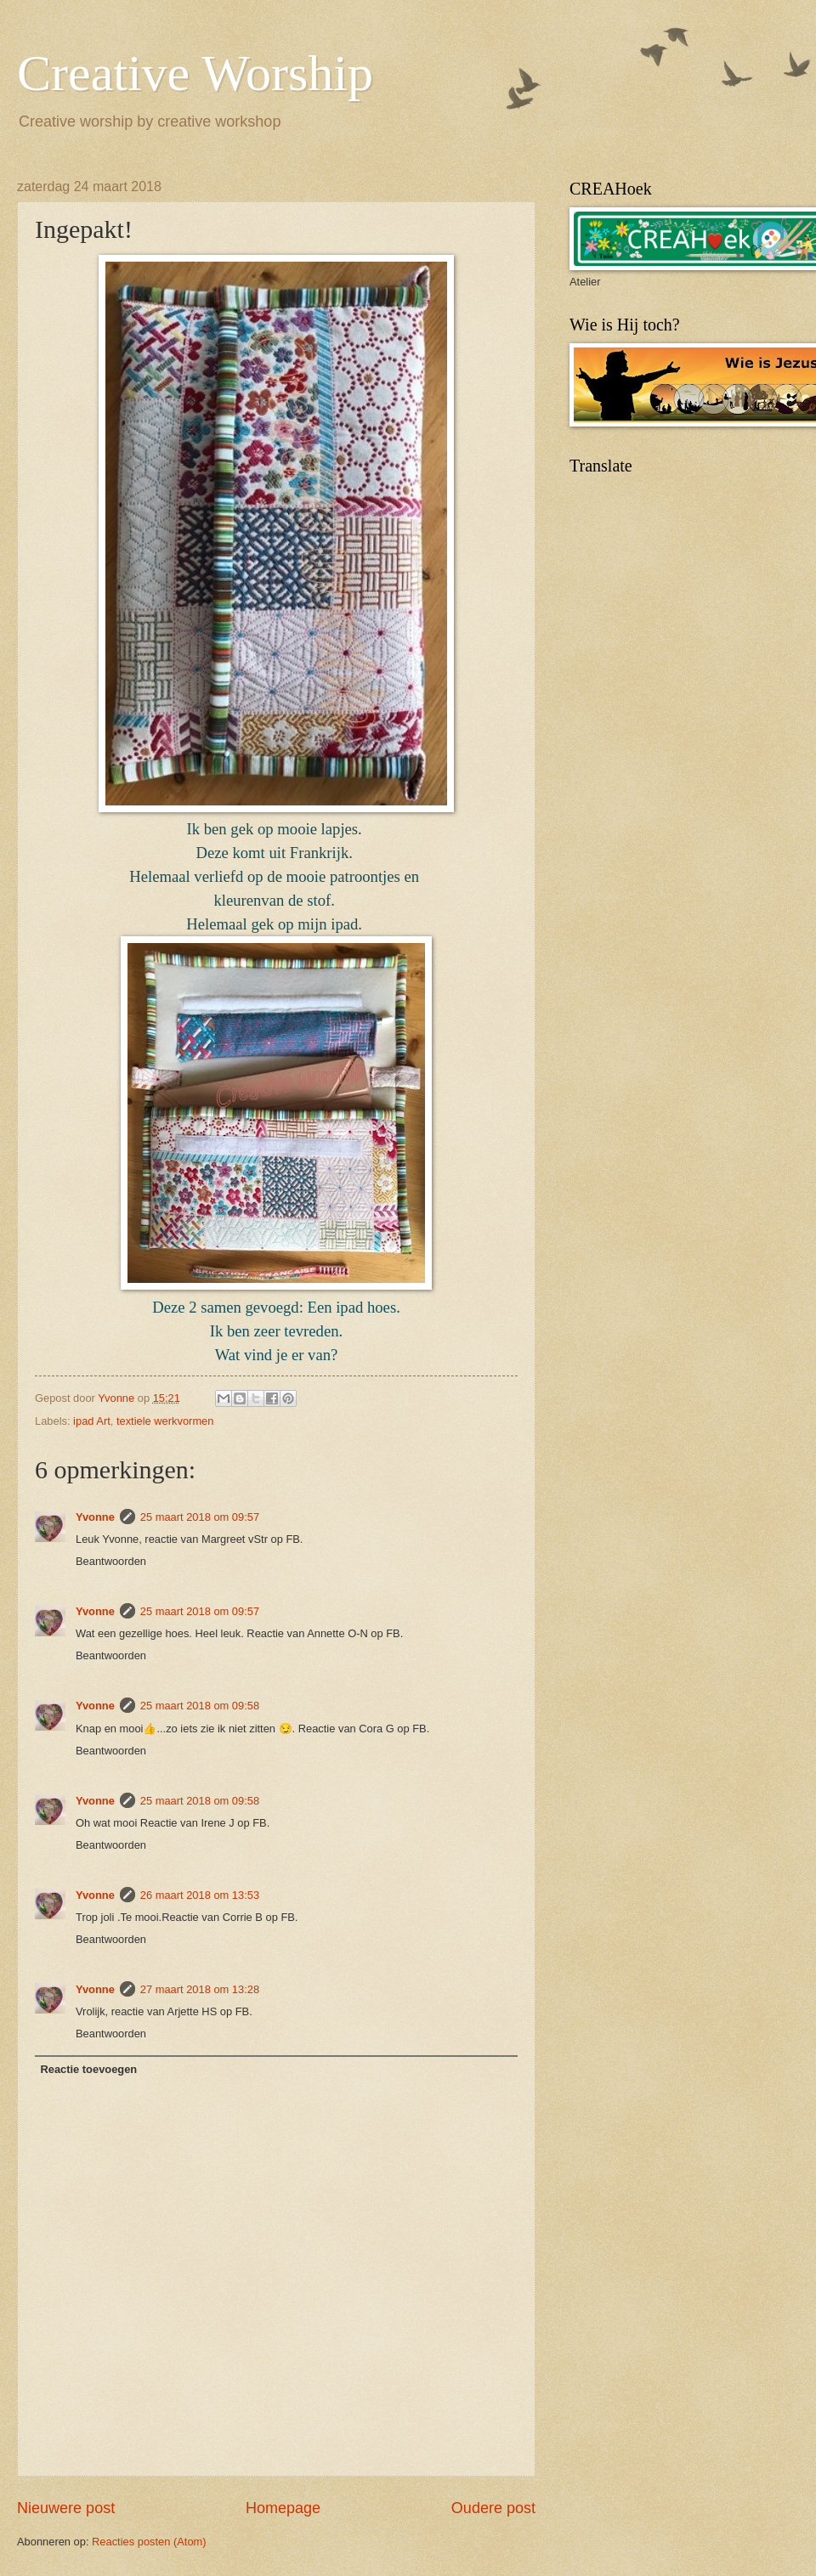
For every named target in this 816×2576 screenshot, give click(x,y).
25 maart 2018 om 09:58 (199, 1705)
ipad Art (91, 1421)
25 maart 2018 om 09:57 (199, 1517)
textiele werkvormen (165, 1421)
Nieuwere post (66, 2508)
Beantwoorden (111, 1561)
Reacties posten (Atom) (149, 2541)
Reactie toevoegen (88, 2069)
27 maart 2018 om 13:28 (199, 1989)
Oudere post (493, 2508)
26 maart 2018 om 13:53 (199, 1895)
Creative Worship (195, 73)
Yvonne (95, 1517)
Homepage (283, 2508)
